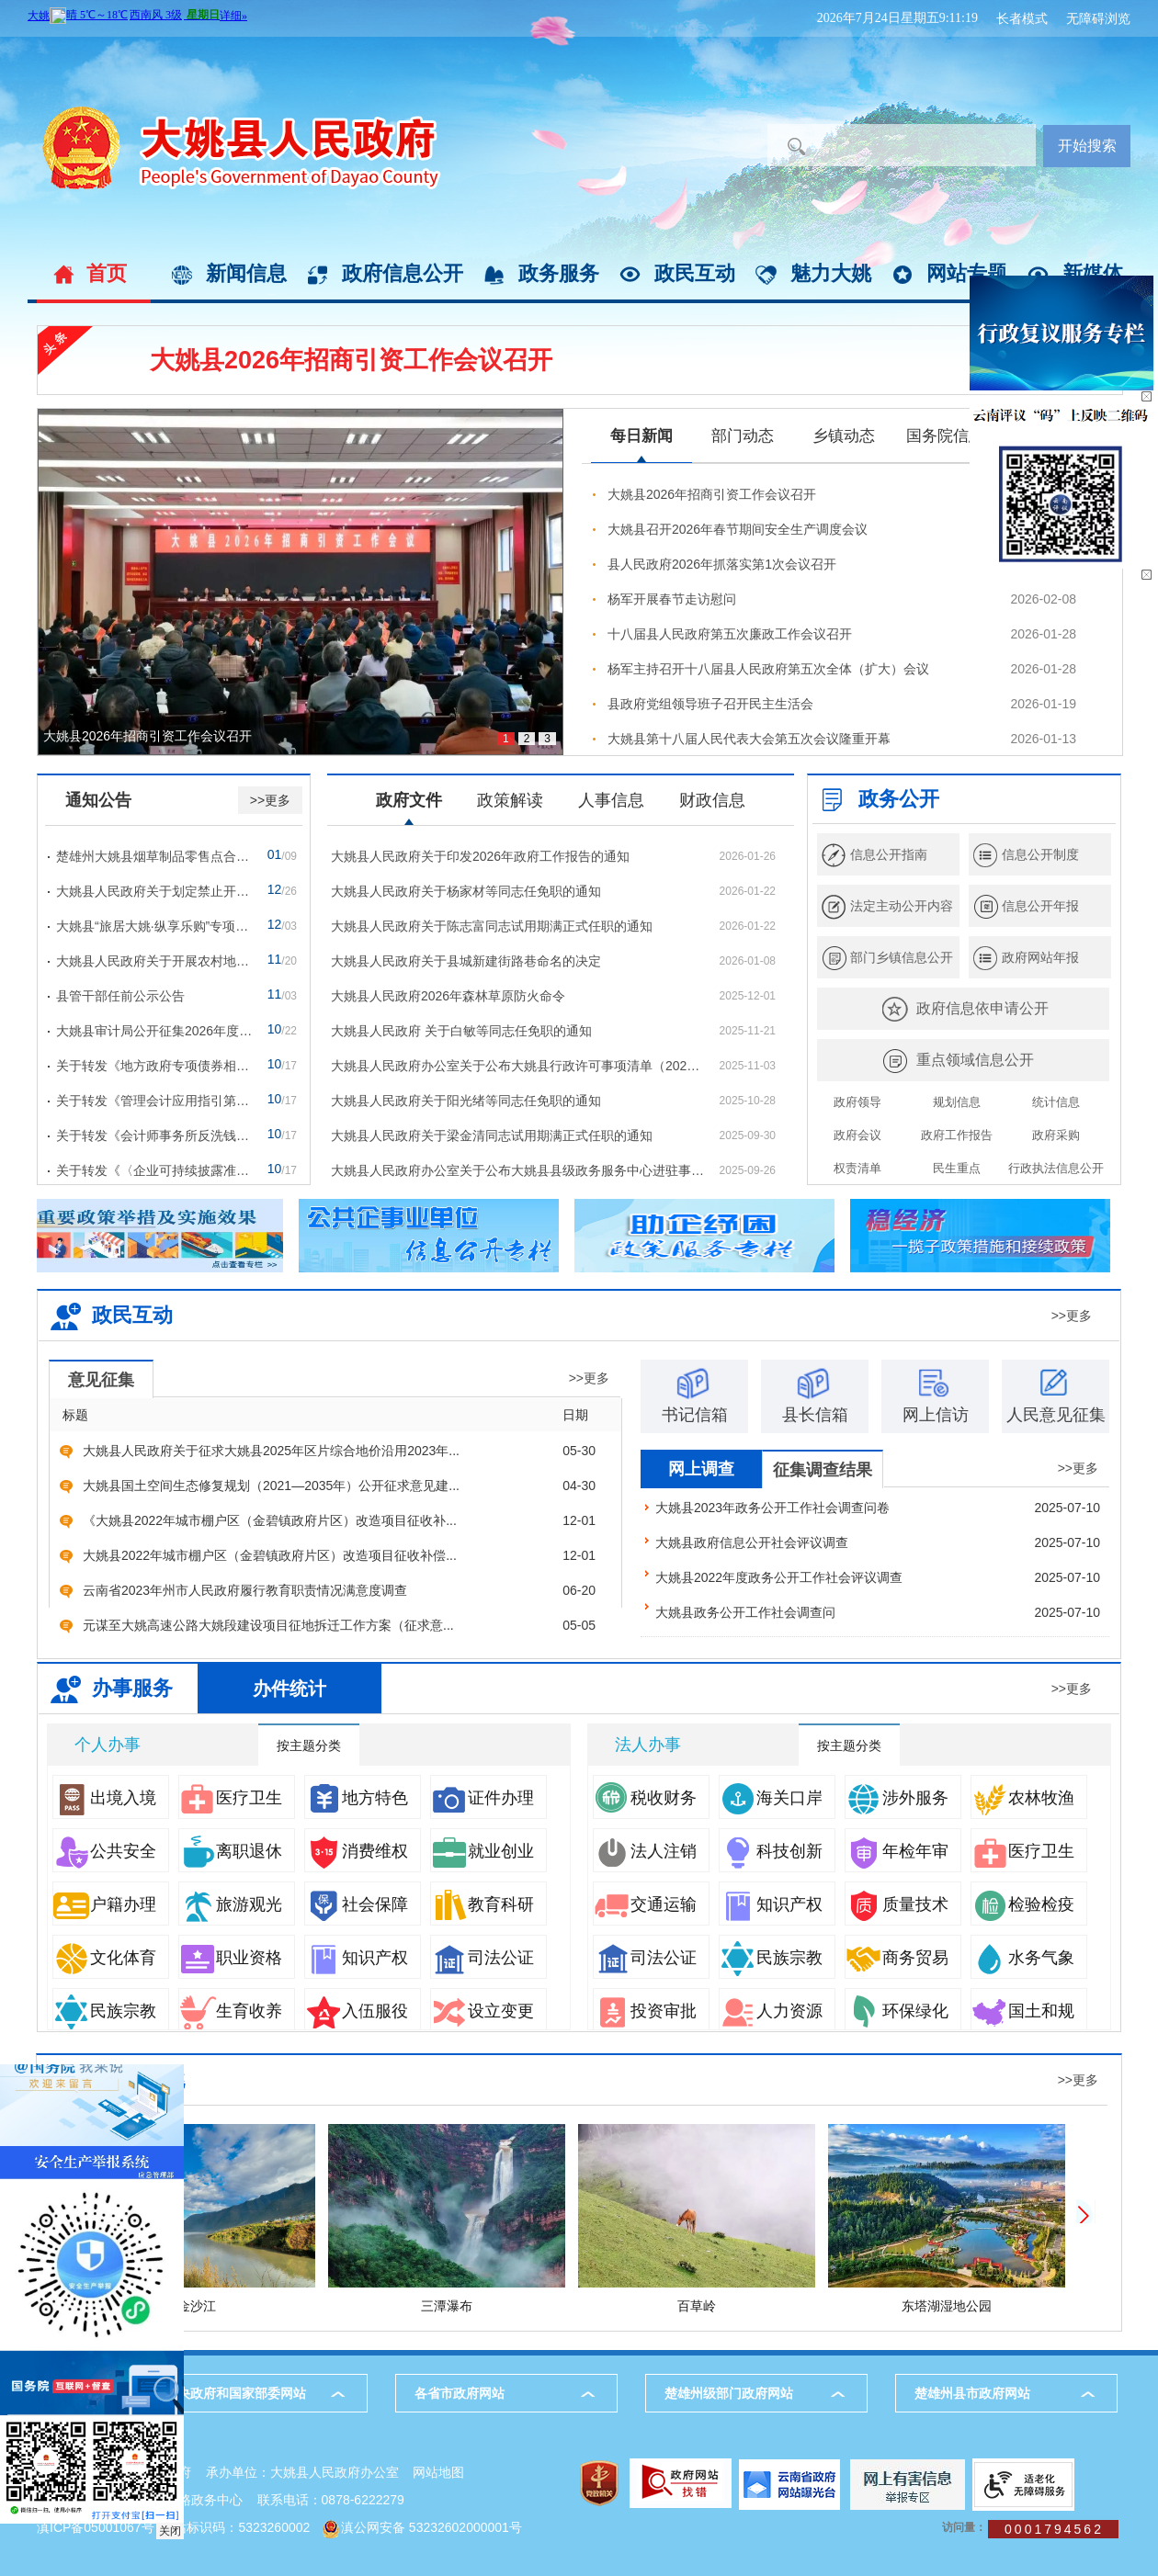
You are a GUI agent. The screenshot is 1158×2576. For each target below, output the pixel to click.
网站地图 (438, 2472)
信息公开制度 (1040, 854)
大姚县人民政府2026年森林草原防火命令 (448, 996)
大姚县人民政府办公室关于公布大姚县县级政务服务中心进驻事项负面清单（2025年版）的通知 (517, 1170)
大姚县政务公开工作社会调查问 (745, 1612)
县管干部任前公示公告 (120, 996)
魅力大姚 (830, 273)
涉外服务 (897, 1798)
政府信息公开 (402, 273)
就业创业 (482, 1851)
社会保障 (356, 1904)
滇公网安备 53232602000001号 (431, 2527)
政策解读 (510, 800)
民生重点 (957, 1168)
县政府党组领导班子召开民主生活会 (710, 703)
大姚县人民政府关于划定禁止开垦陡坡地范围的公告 (155, 891)
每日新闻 (641, 436)
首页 (106, 273)
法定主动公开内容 (901, 905)
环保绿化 (897, 2011)
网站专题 (966, 273)
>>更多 (270, 800)
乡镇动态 (843, 436)
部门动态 (742, 436)
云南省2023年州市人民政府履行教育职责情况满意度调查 (245, 1590)
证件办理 (482, 1798)
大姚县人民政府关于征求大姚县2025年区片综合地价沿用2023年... (271, 1450)
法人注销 (645, 1851)
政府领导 (857, 1102)
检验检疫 (1022, 1904)
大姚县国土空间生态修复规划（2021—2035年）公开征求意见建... (271, 1485)
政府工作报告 (957, 1135)
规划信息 (957, 1102)
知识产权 (356, 1958)
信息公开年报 (1040, 905)
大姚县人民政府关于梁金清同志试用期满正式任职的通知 (492, 1135)
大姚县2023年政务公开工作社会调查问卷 (772, 1507)
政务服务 (558, 273)
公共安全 (104, 1851)
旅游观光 (230, 1904)
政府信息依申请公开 (982, 1008)
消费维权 (356, 1851)
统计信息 (1056, 1102)
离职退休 (230, 1851)
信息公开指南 (888, 854)
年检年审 (897, 1851)
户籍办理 (104, 1904)
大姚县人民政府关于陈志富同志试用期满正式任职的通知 (492, 926)
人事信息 (611, 800)
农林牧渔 (1022, 1798)
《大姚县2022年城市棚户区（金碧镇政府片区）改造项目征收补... (270, 1520)
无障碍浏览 (1098, 18)
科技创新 (771, 1851)
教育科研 (482, 1904)
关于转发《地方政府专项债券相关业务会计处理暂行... (155, 1065)
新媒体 (1092, 273)
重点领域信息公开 (975, 1060)
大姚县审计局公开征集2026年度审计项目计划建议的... (155, 1030)
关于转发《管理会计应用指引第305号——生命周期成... (155, 1100)
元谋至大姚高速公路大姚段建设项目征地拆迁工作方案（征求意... (268, 1625)
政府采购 (1056, 1135)
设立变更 (482, 2011)
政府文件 (409, 800)
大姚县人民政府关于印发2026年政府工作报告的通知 (480, 856)
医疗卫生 (230, 1798)
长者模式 (1022, 18)
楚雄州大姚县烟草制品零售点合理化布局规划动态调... (155, 856)
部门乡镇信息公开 (901, 957)
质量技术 (897, 1904)
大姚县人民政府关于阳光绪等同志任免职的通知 (466, 1100)
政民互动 (694, 273)
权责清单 (857, 1168)
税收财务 (645, 1798)
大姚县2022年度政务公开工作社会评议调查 (779, 1577)
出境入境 (104, 1798)
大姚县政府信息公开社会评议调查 (751, 1542)
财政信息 (712, 800)
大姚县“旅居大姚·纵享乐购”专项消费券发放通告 (155, 926)
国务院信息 (945, 436)
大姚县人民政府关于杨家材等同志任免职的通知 (466, 891)
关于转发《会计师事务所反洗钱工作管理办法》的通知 (155, 1135)
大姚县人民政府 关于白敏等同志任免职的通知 (461, 1030)
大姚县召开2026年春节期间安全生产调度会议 (737, 529)
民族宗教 (104, 2011)
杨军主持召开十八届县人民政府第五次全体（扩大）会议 (768, 668)
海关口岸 (771, 1798)
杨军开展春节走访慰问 (671, 599)
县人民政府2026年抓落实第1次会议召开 (721, 564)
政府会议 (857, 1135)
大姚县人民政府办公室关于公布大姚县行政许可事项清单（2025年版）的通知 (517, 1065)
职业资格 (230, 1958)
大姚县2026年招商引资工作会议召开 (351, 360)
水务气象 (1022, 1958)
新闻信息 (246, 273)
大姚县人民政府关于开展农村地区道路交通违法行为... (155, 961)
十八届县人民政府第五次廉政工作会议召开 (729, 634)
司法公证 (482, 1958)
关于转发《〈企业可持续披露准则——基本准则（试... (155, 1170)
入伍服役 (356, 2011)
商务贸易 (897, 1958)
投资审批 (645, 2011)
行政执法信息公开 (1056, 1168)
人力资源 (771, 2011)
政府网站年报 (1040, 957)
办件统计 (289, 1688)
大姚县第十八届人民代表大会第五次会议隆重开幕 (749, 738)
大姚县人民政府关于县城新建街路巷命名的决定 (466, 961)
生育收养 (230, 2011)
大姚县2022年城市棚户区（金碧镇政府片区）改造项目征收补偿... (270, 1555)
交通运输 (645, 1904)
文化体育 (104, 1958)
